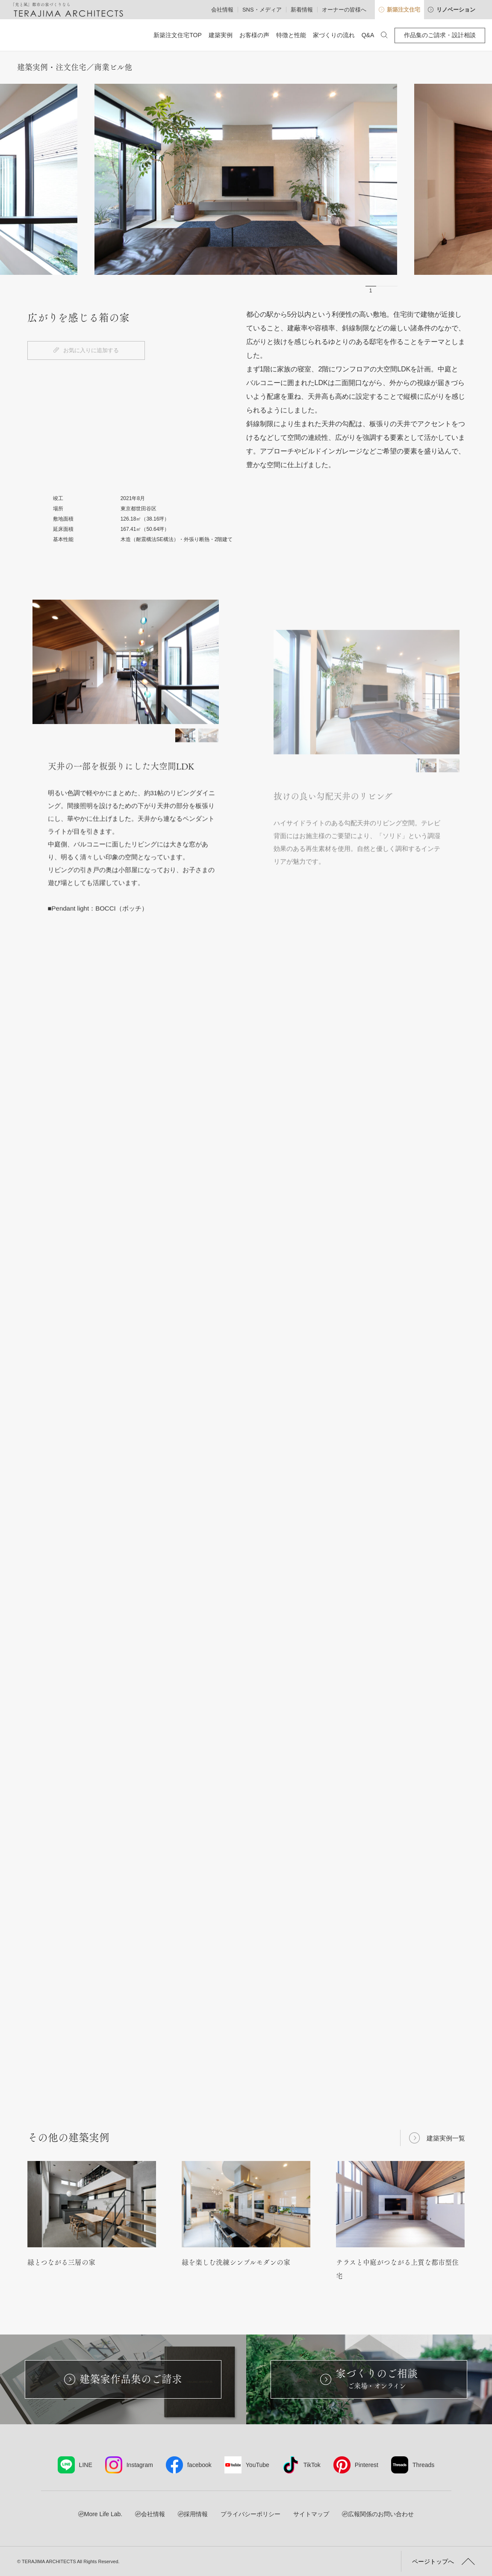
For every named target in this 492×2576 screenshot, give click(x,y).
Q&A (368, 35)
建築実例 (221, 35)
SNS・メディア (262, 9)
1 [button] (370, 291)
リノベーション (451, 9)
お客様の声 (254, 35)
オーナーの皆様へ (344, 9)
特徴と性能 (291, 35)
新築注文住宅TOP (177, 35)
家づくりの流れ (334, 35)
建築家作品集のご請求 (123, 2379)
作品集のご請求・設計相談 (440, 35)
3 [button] (392, 291)
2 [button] (381, 291)
